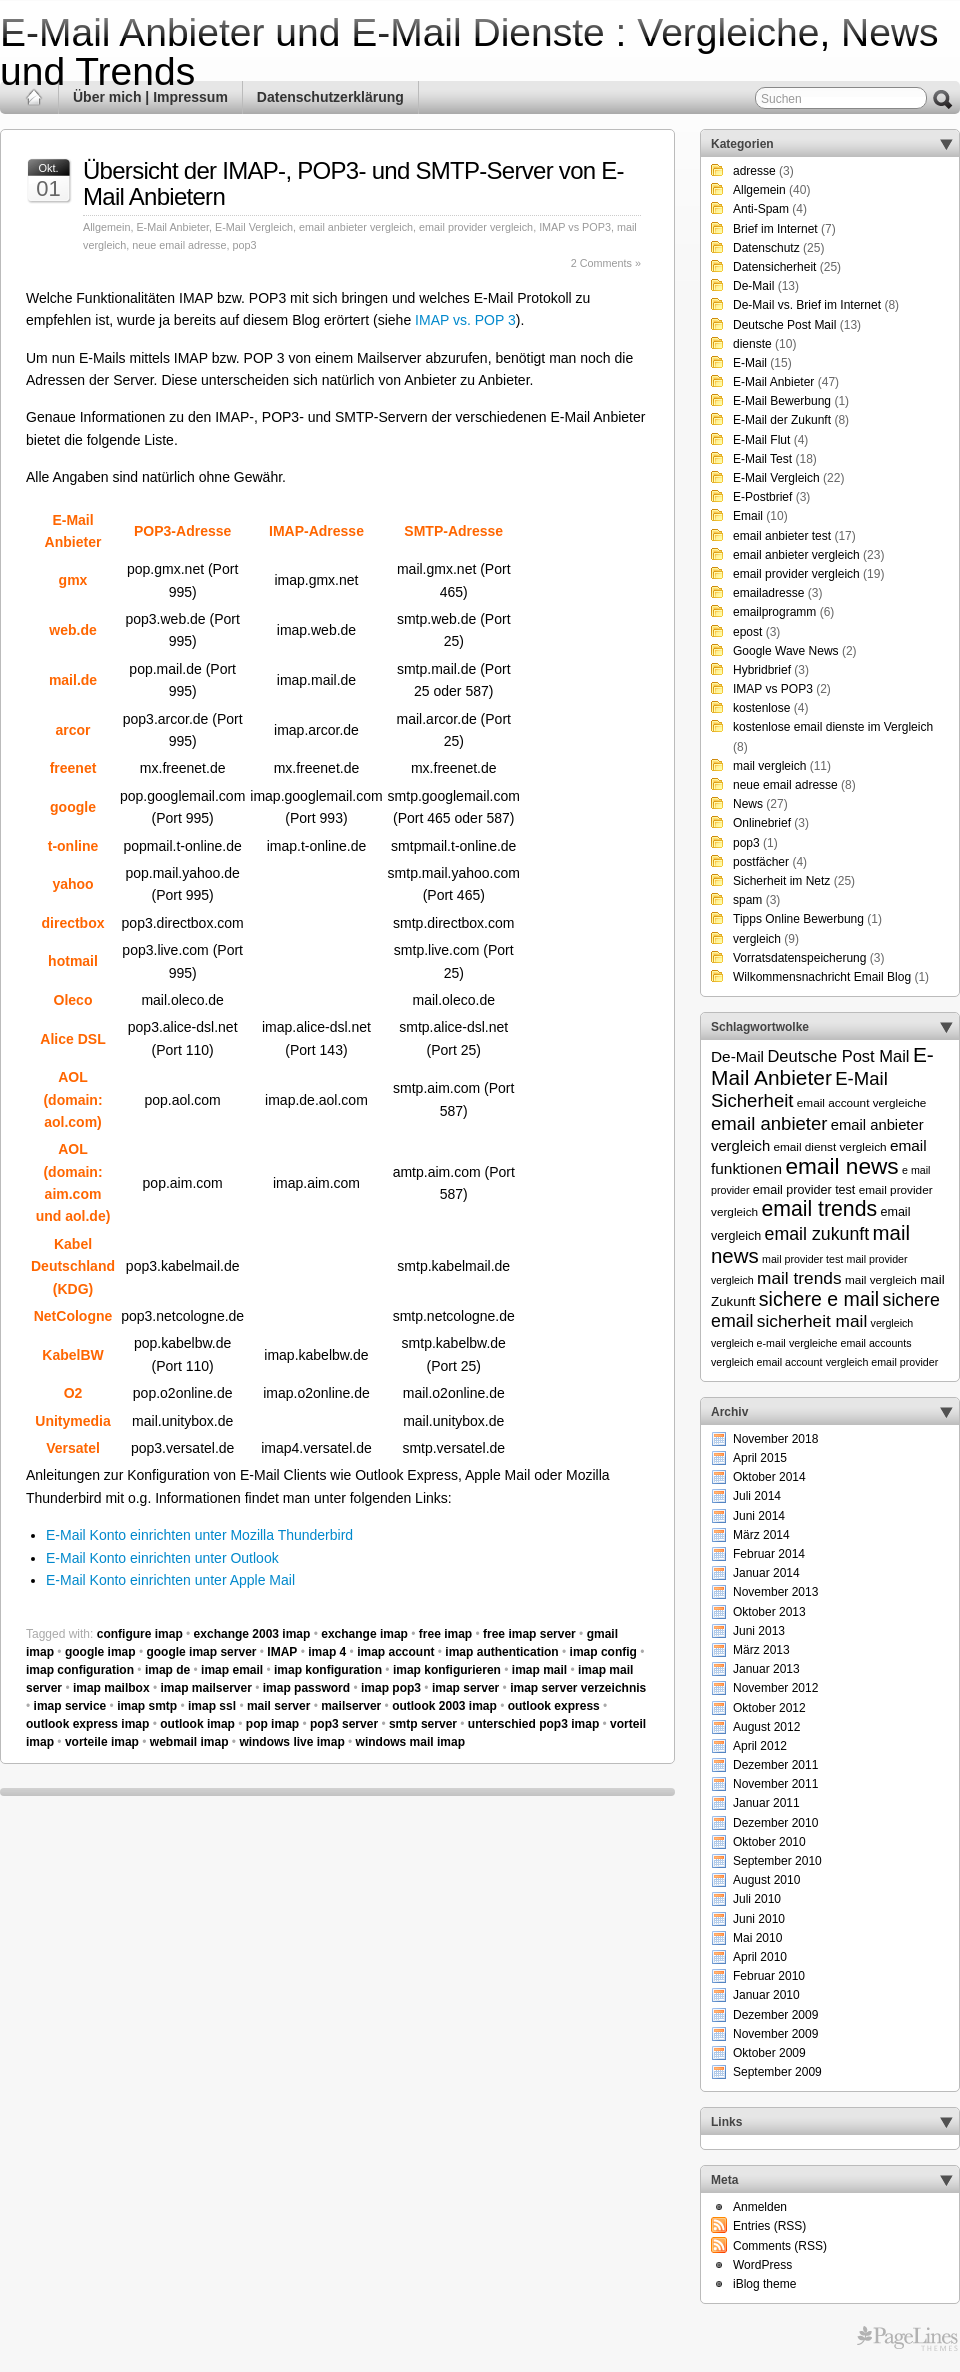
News (748, 804)
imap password (306, 1688)
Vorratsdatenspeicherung (799, 958)
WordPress (762, 2265)
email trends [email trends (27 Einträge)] (819, 1209)
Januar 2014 (766, 1573)
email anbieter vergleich (356, 227)
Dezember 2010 (775, 1823)
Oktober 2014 (769, 1477)
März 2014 (761, 1535)
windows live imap (291, 1742)
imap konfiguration (328, 1670)
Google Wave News (786, 651)
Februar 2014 (769, 1554)
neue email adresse (179, 245)
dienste (752, 344)
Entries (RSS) (769, 2226)
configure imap (140, 1634)
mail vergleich (769, 766)
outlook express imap (87, 1724)
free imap (445, 1634)
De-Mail (753, 286)
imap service (70, 1706)
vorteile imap (102, 1742)
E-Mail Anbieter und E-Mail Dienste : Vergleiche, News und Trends (469, 52)
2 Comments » (606, 263)
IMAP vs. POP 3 (465, 320)
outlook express (554, 1706)
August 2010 (766, 1880)
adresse (754, 171)
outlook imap (197, 1724)
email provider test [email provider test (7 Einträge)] (804, 1190)
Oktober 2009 (769, 2053)
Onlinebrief (762, 823)
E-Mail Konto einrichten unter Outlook (162, 1558)
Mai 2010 (757, 1938)
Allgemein (106, 227)
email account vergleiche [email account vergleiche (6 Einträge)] (862, 1102)
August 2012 (766, 1727)
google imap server (201, 1652)
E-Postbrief (762, 497)
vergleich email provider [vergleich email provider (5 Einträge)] (882, 1362)
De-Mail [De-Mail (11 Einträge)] (737, 1056)
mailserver (351, 1706)
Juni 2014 (759, 1516)
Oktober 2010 (769, 1842)
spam (747, 900)
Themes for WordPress (907, 2339)
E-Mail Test (762, 459)
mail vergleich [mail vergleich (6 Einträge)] (881, 1279)
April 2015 (760, 1458)
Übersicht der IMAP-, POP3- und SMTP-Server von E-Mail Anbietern (353, 183)
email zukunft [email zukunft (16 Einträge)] (817, 1234)
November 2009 (775, 2034)
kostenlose (761, 708)
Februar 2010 (769, 1976)
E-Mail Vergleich (254, 227)
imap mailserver (205, 1688)
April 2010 (760, 1957)
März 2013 (761, 1650)
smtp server (423, 1724)
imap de (167, 1670)
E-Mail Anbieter (172, 227)
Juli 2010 (757, 1899)
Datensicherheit (774, 267)
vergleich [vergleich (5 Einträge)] (892, 1323)
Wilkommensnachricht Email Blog (822, 977)
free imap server (529, 1634)
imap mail (539, 1670)
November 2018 (775, 1439)
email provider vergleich (476, 227)
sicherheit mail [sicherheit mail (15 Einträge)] (812, 1321)
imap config (603, 1652)
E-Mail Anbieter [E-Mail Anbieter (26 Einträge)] (822, 1066)
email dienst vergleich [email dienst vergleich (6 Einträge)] (829, 1146)
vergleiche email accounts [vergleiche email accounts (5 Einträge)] (850, 1343)
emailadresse (768, 593)
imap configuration (80, 1670)
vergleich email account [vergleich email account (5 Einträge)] (766, 1362)
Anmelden (760, 2207)
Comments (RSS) (780, 2246)
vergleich (757, 939)
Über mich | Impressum (150, 97)
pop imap (272, 1724)
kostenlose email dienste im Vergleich (833, 727)
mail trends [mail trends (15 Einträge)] (799, 1278)
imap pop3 (391, 1688)
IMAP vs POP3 (575, 227)
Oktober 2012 (769, 1708)
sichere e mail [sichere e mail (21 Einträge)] (819, 1299)
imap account (395, 1652)
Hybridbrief (762, 670)
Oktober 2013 (769, 1612)
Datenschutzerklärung (330, 97)
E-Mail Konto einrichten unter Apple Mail (170, 1580)
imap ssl (212, 1706)
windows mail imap (410, 1742)
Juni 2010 (759, 1919)
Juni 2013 (759, 1631)
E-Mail (750, 363)
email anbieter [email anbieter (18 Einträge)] (769, 1123)
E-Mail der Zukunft (782, 420)
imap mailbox (111, 1688)
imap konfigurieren (447, 1670)
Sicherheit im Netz (781, 881)
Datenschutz (766, 248)
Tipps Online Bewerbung (798, 919)
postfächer (761, 862)
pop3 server (344, 1724)
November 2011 (775, 1784)
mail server (278, 1706)
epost (747, 632)
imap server (465, 1688)
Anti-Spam (761, 209)
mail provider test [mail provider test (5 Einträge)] (802, 1259)
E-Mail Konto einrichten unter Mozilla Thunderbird (199, 1535)
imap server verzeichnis (578, 1688)
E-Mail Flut (761, 440)
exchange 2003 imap (252, 1634)
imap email (232, 1670)
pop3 (244, 245)
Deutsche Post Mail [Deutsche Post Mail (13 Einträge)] (838, 1056)
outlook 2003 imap (444, 1706)
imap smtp (147, 1706)
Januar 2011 (766, 1803)
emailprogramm (774, 612)
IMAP (282, 1652)
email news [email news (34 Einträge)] (841, 1166)
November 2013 (775, 1592)
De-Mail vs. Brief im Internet (807, 305)
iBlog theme (764, 2284)
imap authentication (501, 1652)
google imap (100, 1652)
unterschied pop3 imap (533, 1724)
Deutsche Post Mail (784, 325)
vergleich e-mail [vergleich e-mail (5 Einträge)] (748, 1343)
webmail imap (189, 1742)
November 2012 (775, 1688)
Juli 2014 (757, 1496)
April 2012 (760, 1746)
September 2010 (777, 1861)
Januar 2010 (766, 1995)
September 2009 (777, 2072)
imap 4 (327, 1652)
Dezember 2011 (775, 1765)
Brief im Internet (775, 229)
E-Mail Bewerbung (782, 401)
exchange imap (364, 1634)
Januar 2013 (766, 1669)
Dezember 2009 (775, 2015)
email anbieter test (782, 536)
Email (748, 516)
